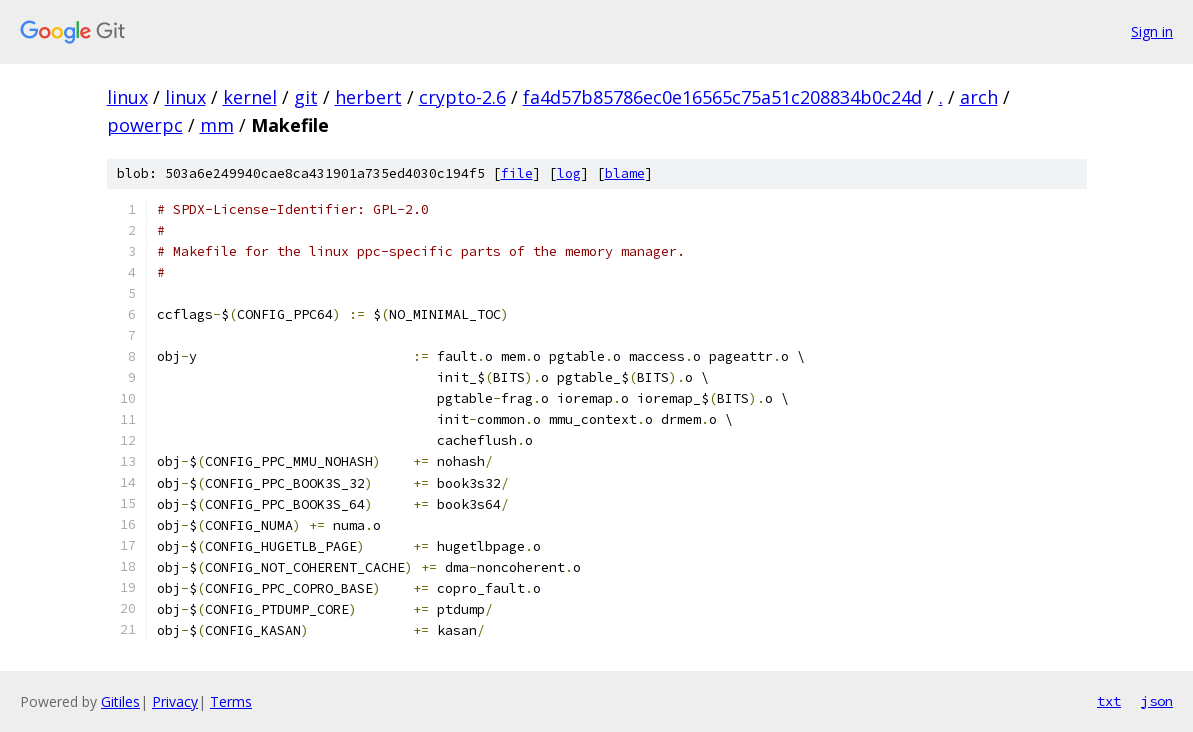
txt (1109, 701)
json (1157, 701)
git (306, 97)
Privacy (175, 701)
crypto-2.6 (462, 97)
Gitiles (120, 701)
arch (979, 97)
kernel (250, 97)
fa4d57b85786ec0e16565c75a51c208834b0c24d (722, 97)
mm (217, 125)
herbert (368, 97)
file (517, 173)
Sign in (1152, 31)
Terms (231, 701)
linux (127, 97)
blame (625, 173)
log (569, 173)
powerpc (145, 125)
